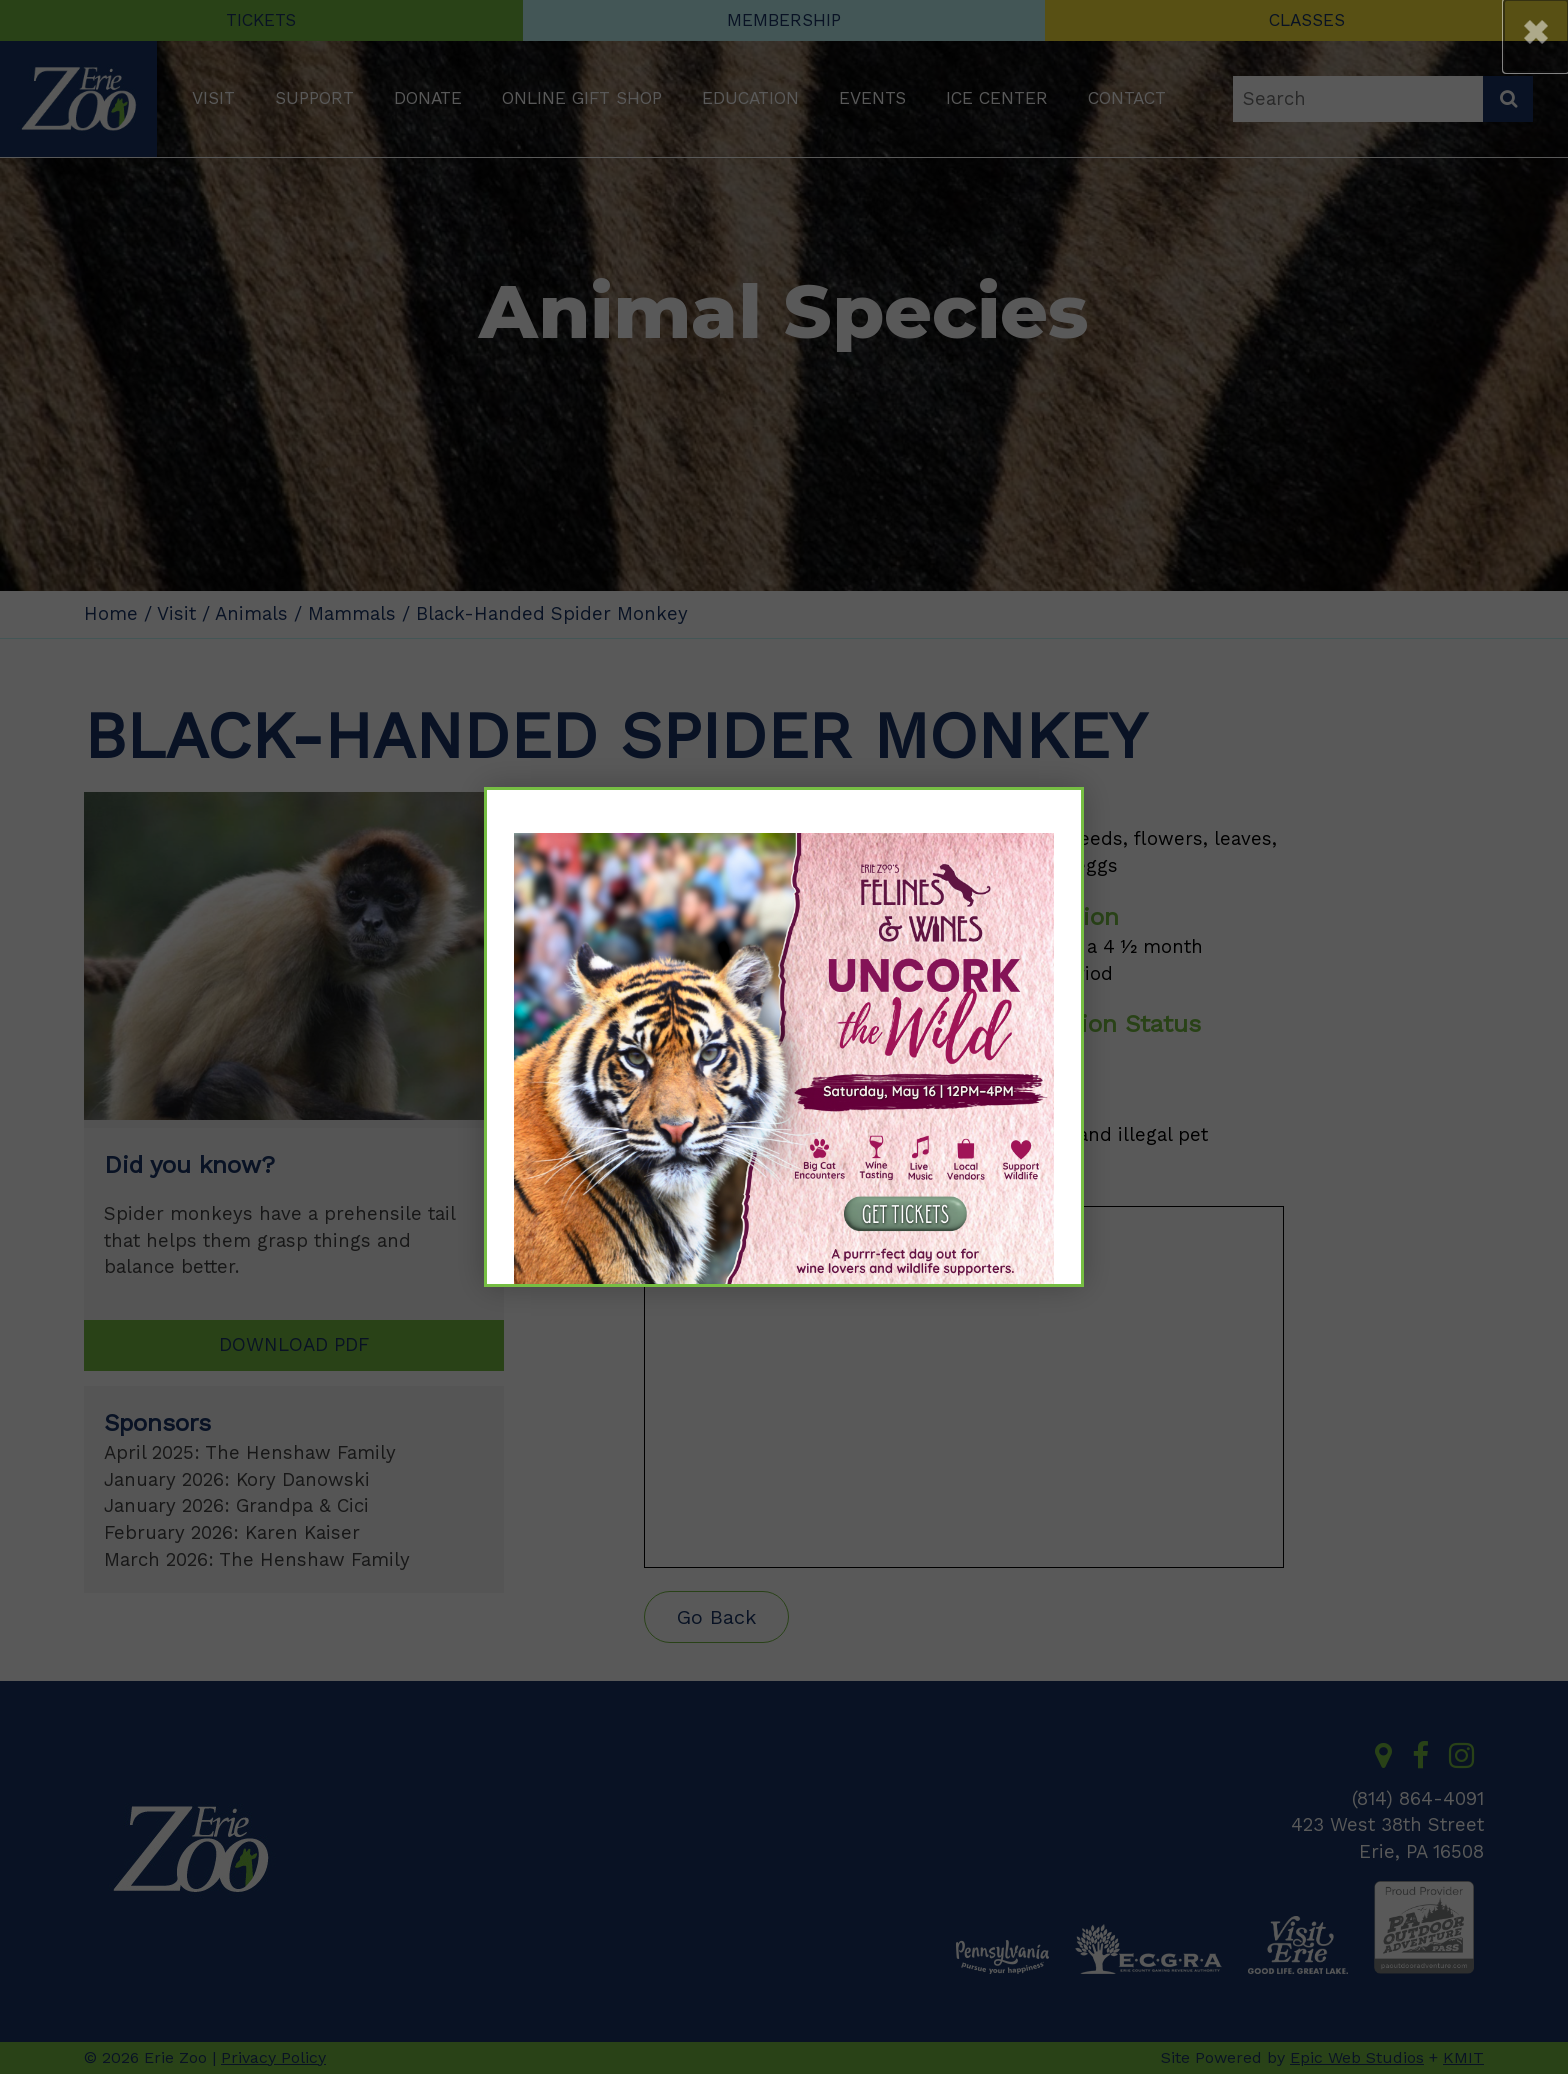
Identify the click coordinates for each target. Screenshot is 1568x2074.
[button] (1536, 36)
